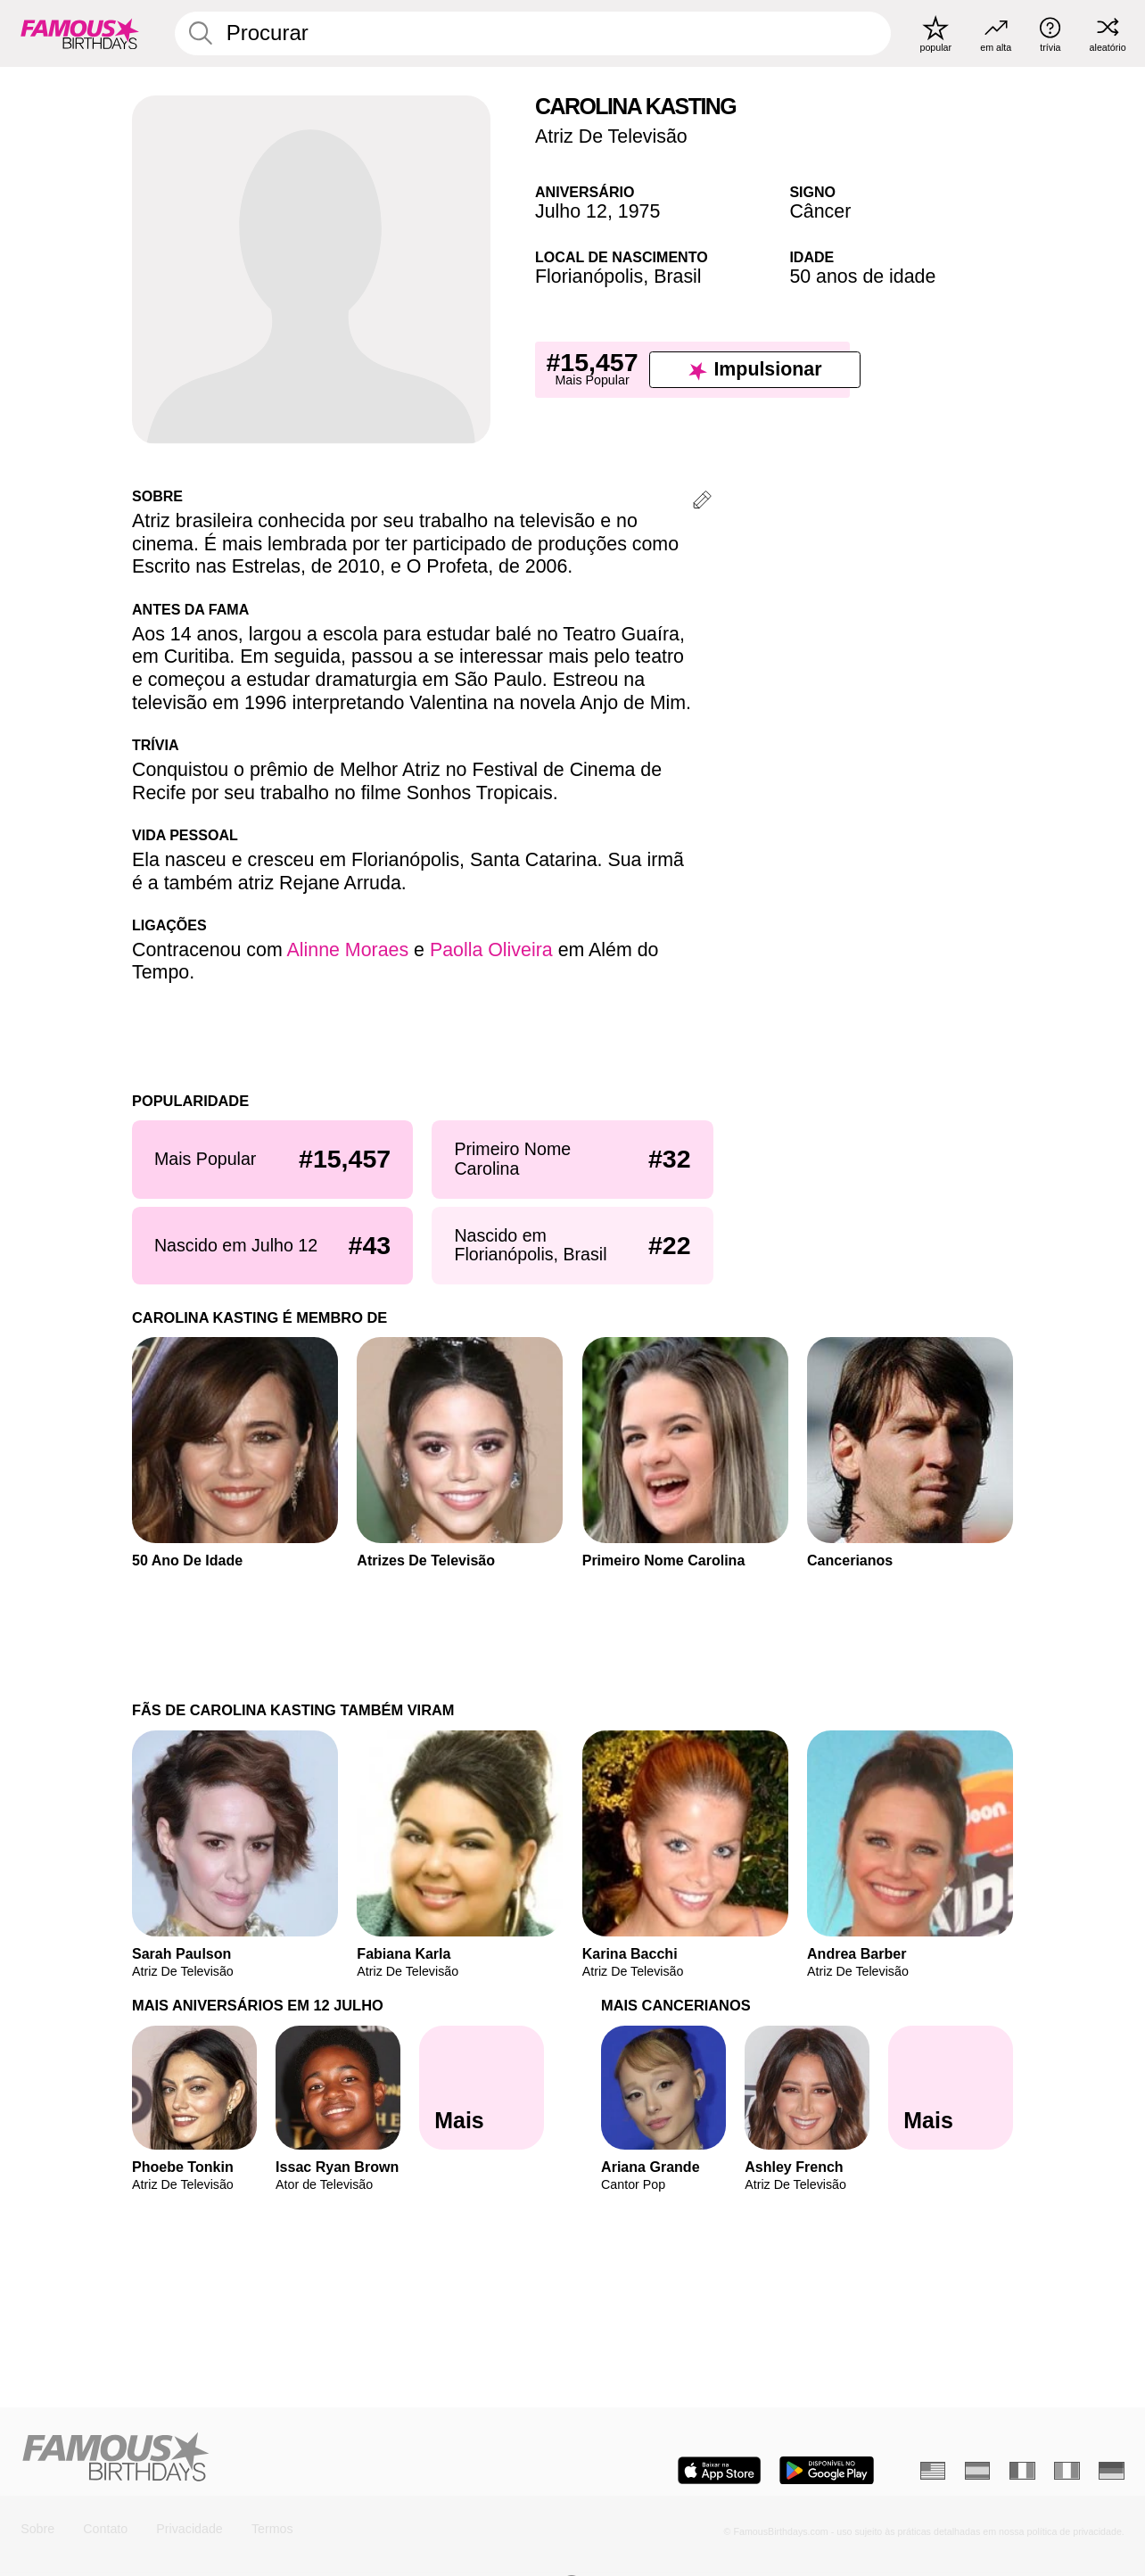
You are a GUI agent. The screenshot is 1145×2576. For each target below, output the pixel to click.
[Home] (291, 2458)
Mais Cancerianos (676, 2005)
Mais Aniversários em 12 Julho (257, 2005)
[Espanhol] (978, 2471)
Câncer (820, 211)
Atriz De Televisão (611, 136)
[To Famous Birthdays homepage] (80, 33)
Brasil (677, 276)
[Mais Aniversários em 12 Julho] (481, 2088)
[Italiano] (1067, 2471)
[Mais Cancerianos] (950, 2088)
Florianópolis (589, 276)
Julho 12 (571, 211)
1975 (639, 211)
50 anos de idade (862, 276)
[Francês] (1022, 2471)
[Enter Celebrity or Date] (533, 34)
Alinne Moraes (347, 950)
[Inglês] (933, 2471)
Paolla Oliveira (491, 950)
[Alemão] (1111, 2471)
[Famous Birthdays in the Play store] (826, 2470)
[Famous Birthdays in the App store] (719, 2470)
